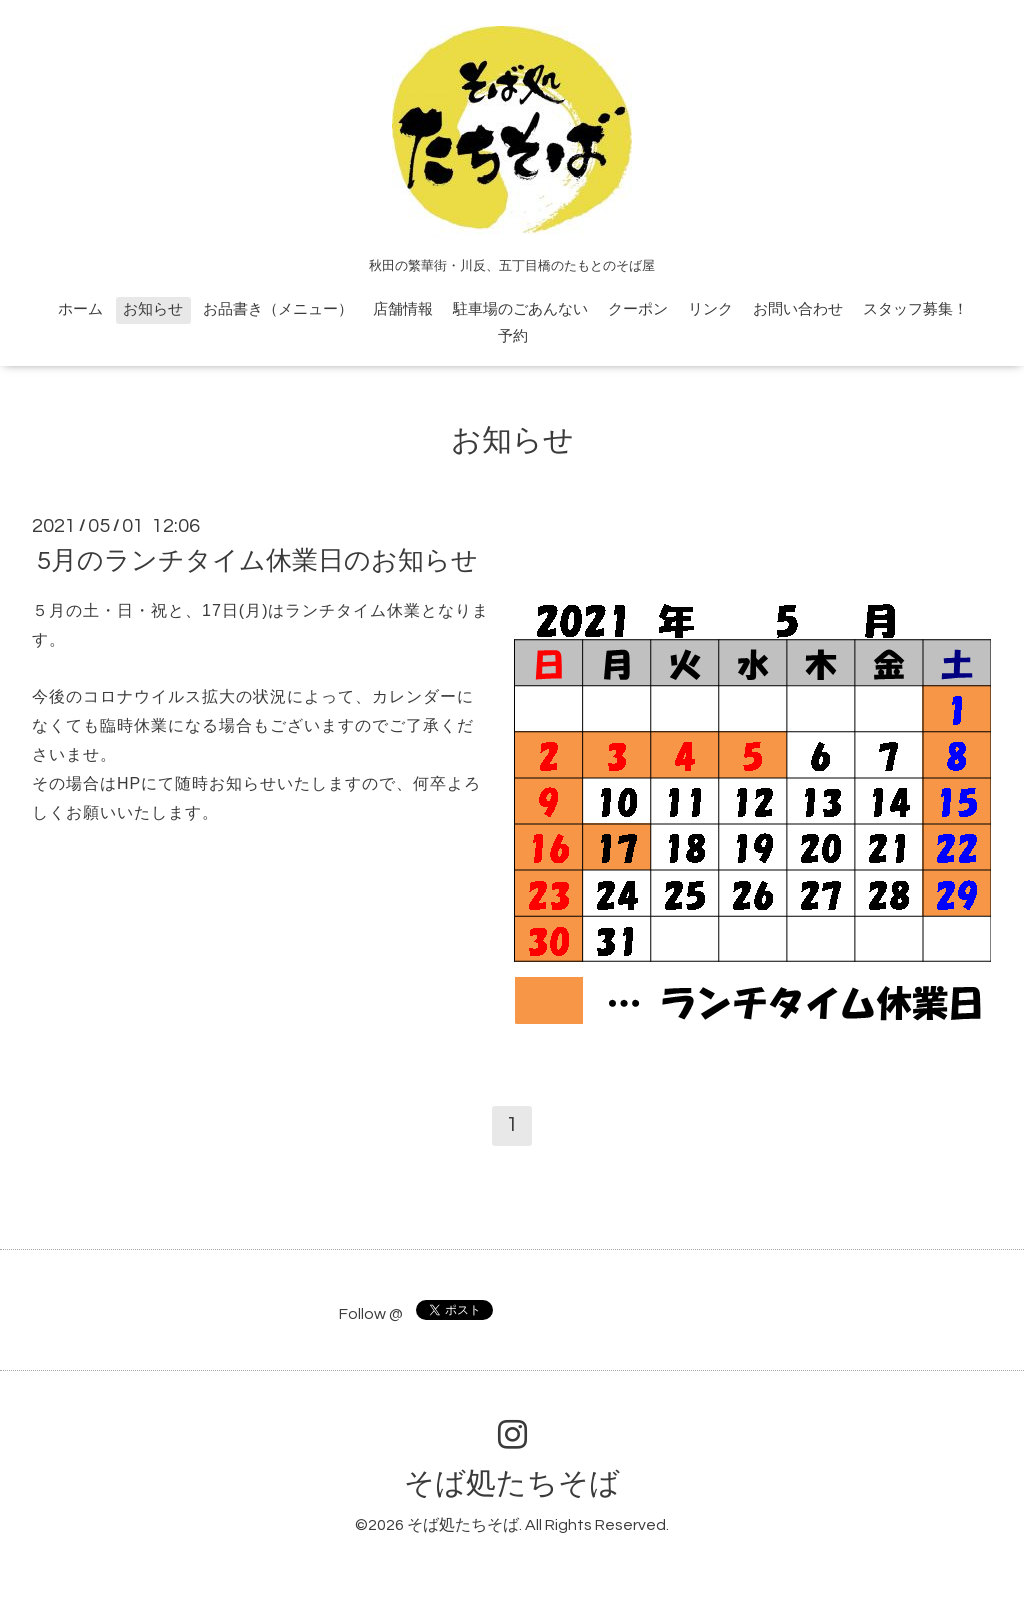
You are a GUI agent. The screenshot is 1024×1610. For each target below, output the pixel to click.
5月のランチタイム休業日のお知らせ (257, 561)
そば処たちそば (512, 1483)
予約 (513, 336)
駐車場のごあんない (520, 309)
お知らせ (153, 309)
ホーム (80, 309)
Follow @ (371, 1314)
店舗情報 (403, 309)
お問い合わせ (798, 309)
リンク (710, 309)
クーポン (638, 309)
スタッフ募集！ (915, 309)
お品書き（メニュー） (278, 309)
